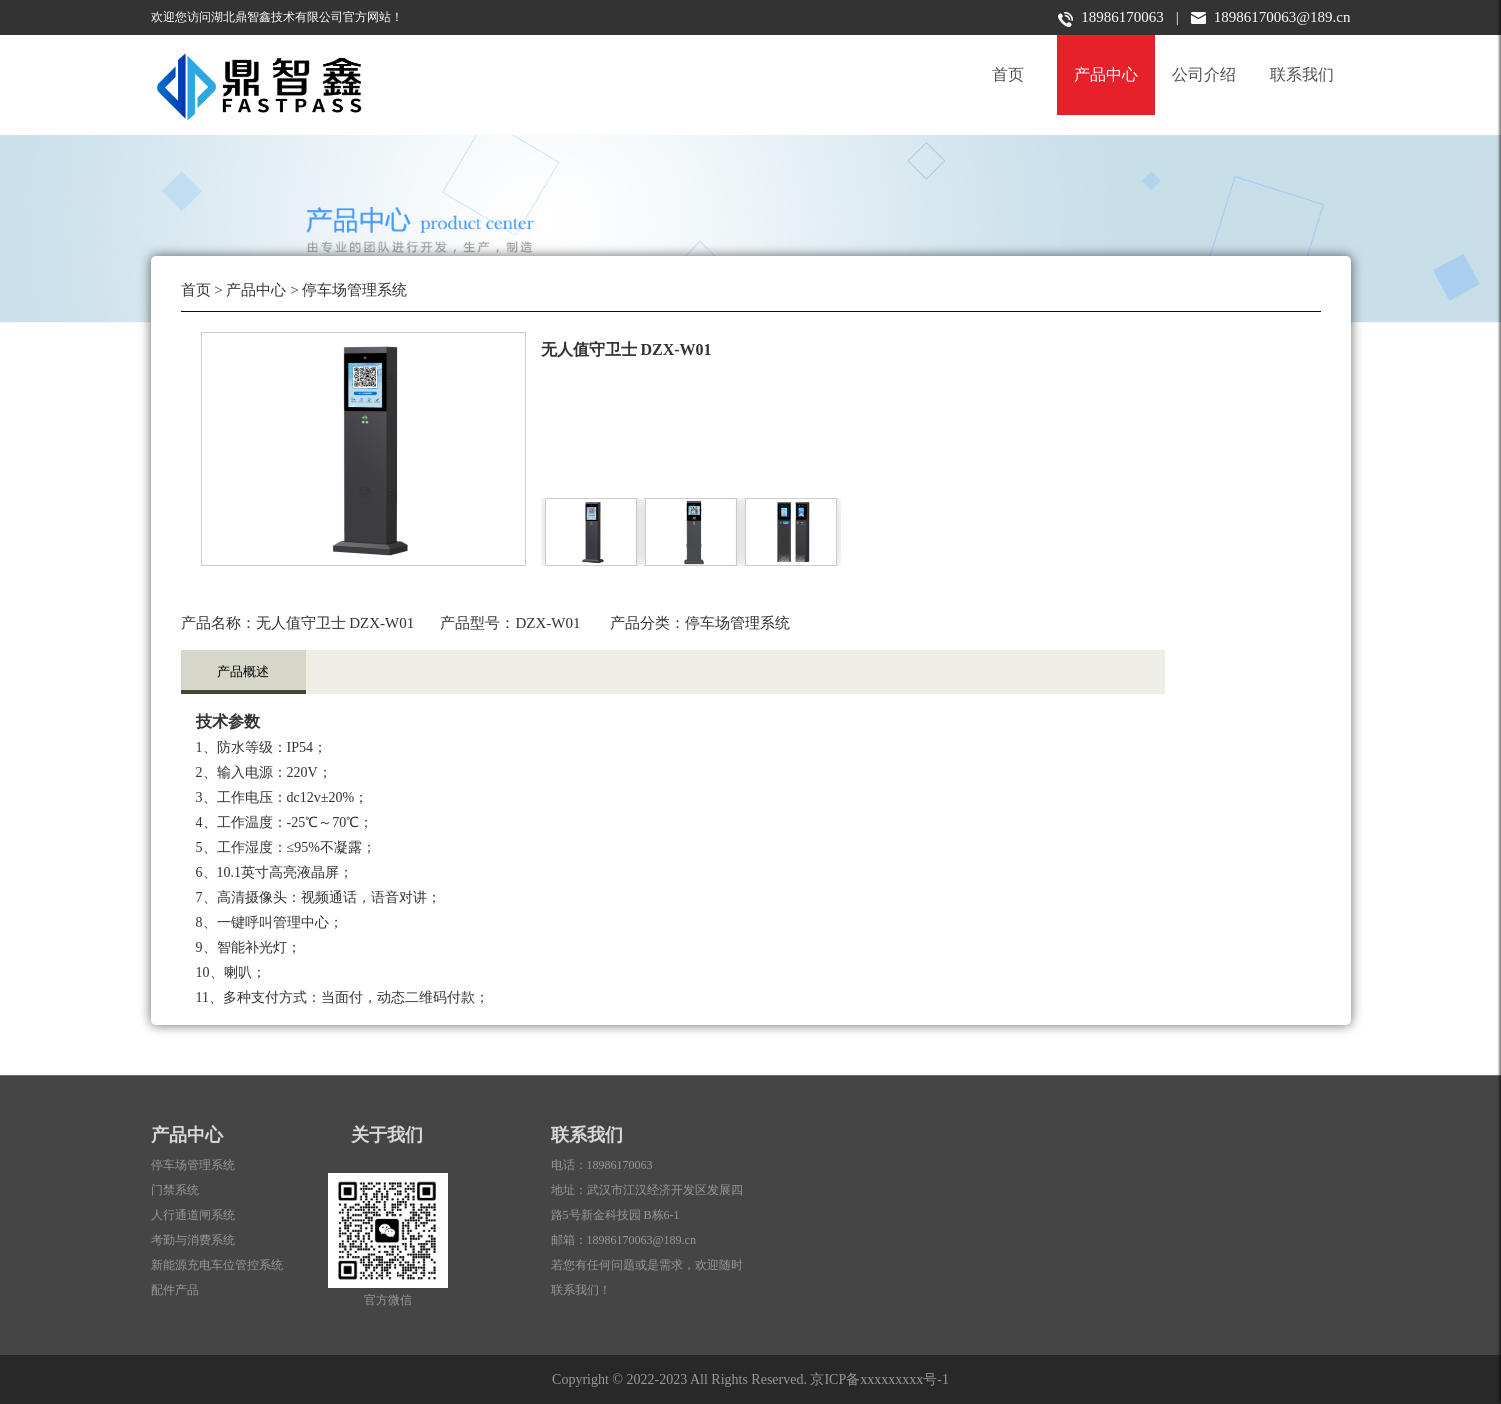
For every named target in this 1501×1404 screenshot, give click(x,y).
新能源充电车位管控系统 (217, 1265)
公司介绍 (1204, 74)
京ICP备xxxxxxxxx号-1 (879, 1379)
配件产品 (175, 1290)
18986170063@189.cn (1271, 17)
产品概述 (243, 671)
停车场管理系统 (354, 290)
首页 (1008, 74)
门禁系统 (175, 1190)
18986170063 (1111, 18)
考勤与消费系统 (193, 1240)
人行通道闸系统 (193, 1215)
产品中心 (1106, 74)
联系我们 (1302, 74)
